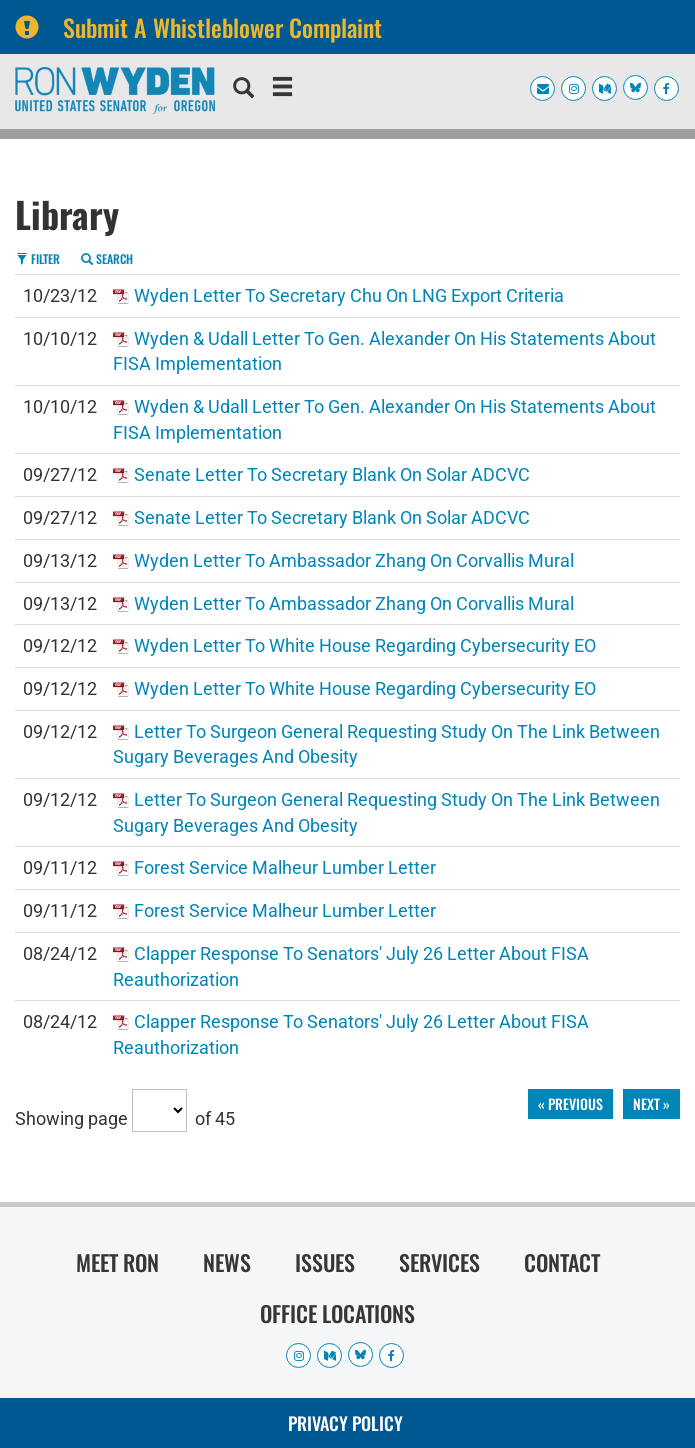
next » (651, 1103)
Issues (325, 1262)
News (227, 1262)
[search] (243, 90)
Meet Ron (117, 1262)
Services (439, 1262)
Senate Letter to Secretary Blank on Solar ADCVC (332, 474)
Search (107, 258)
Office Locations (337, 1313)
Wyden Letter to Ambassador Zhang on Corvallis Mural (354, 560)
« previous (570, 1103)
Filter (38, 258)
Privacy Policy (345, 1423)
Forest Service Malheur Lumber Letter (285, 867)
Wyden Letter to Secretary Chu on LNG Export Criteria (349, 295)
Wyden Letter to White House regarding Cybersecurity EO (365, 645)
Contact (562, 1262)
